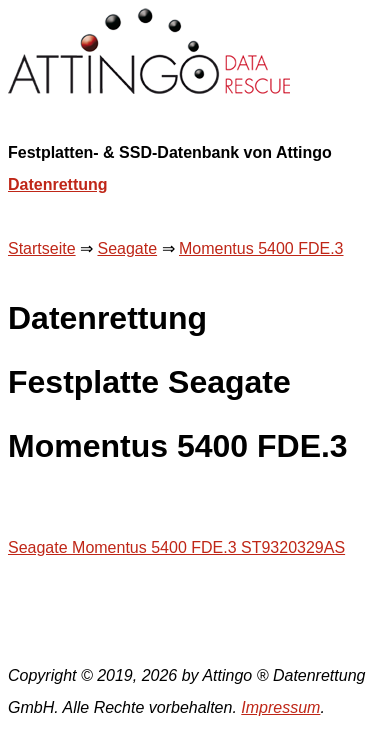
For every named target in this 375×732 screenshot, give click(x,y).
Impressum (280, 707)
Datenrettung (58, 184)
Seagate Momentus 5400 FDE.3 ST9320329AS (176, 547)
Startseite (42, 248)
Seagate (127, 248)
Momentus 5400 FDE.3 (261, 248)
